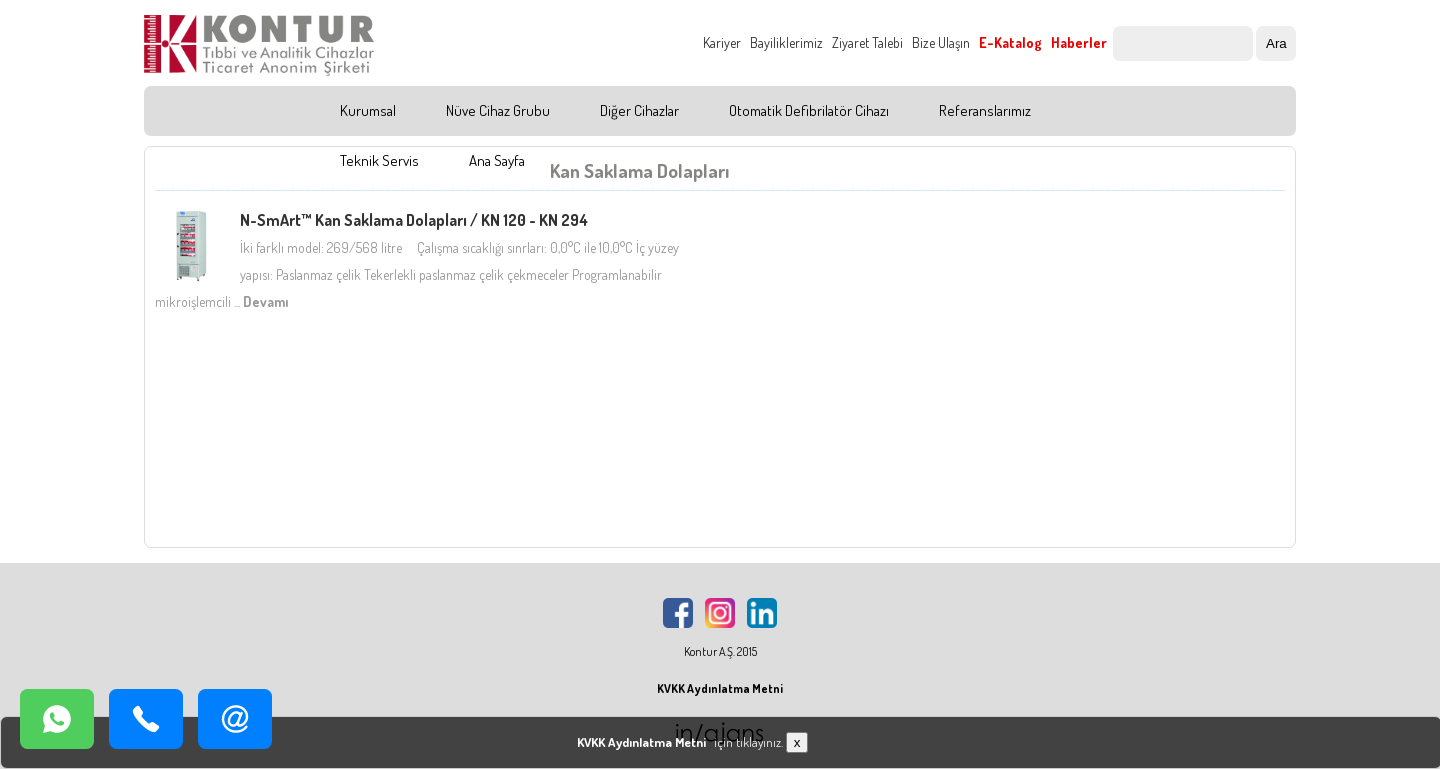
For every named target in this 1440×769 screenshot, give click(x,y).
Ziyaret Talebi (867, 42)
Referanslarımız (985, 110)
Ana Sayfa (497, 160)
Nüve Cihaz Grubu (498, 110)
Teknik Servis (379, 160)
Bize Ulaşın (941, 42)
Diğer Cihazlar (639, 110)
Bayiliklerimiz (786, 42)
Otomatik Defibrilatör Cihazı (809, 110)
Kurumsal (368, 110)
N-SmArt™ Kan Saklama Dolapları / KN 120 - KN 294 (414, 220)
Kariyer (722, 42)
